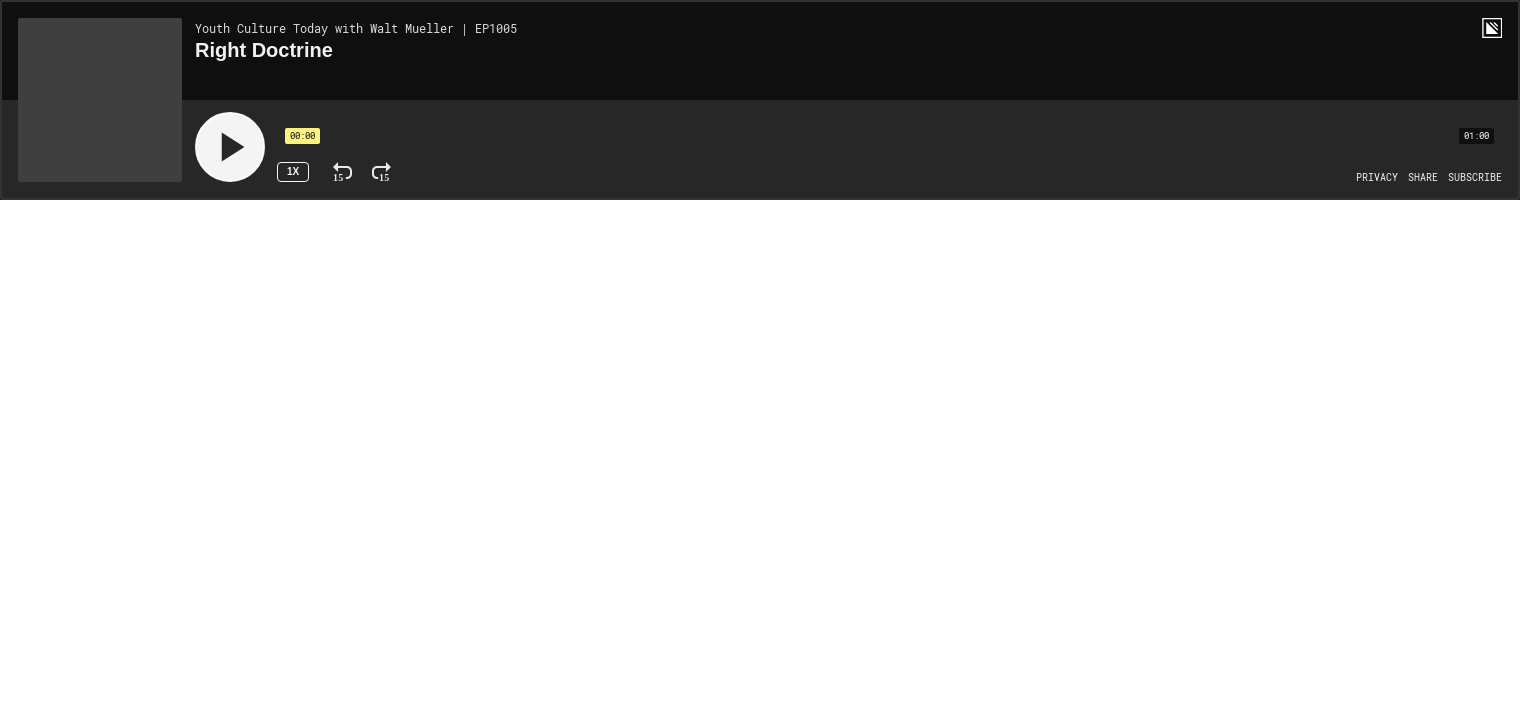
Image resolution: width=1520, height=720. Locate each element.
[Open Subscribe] (1475, 178)
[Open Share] (1423, 178)
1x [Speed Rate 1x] (293, 171)
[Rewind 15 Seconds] (342, 172)
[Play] (230, 147)
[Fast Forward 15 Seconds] (381, 172)
